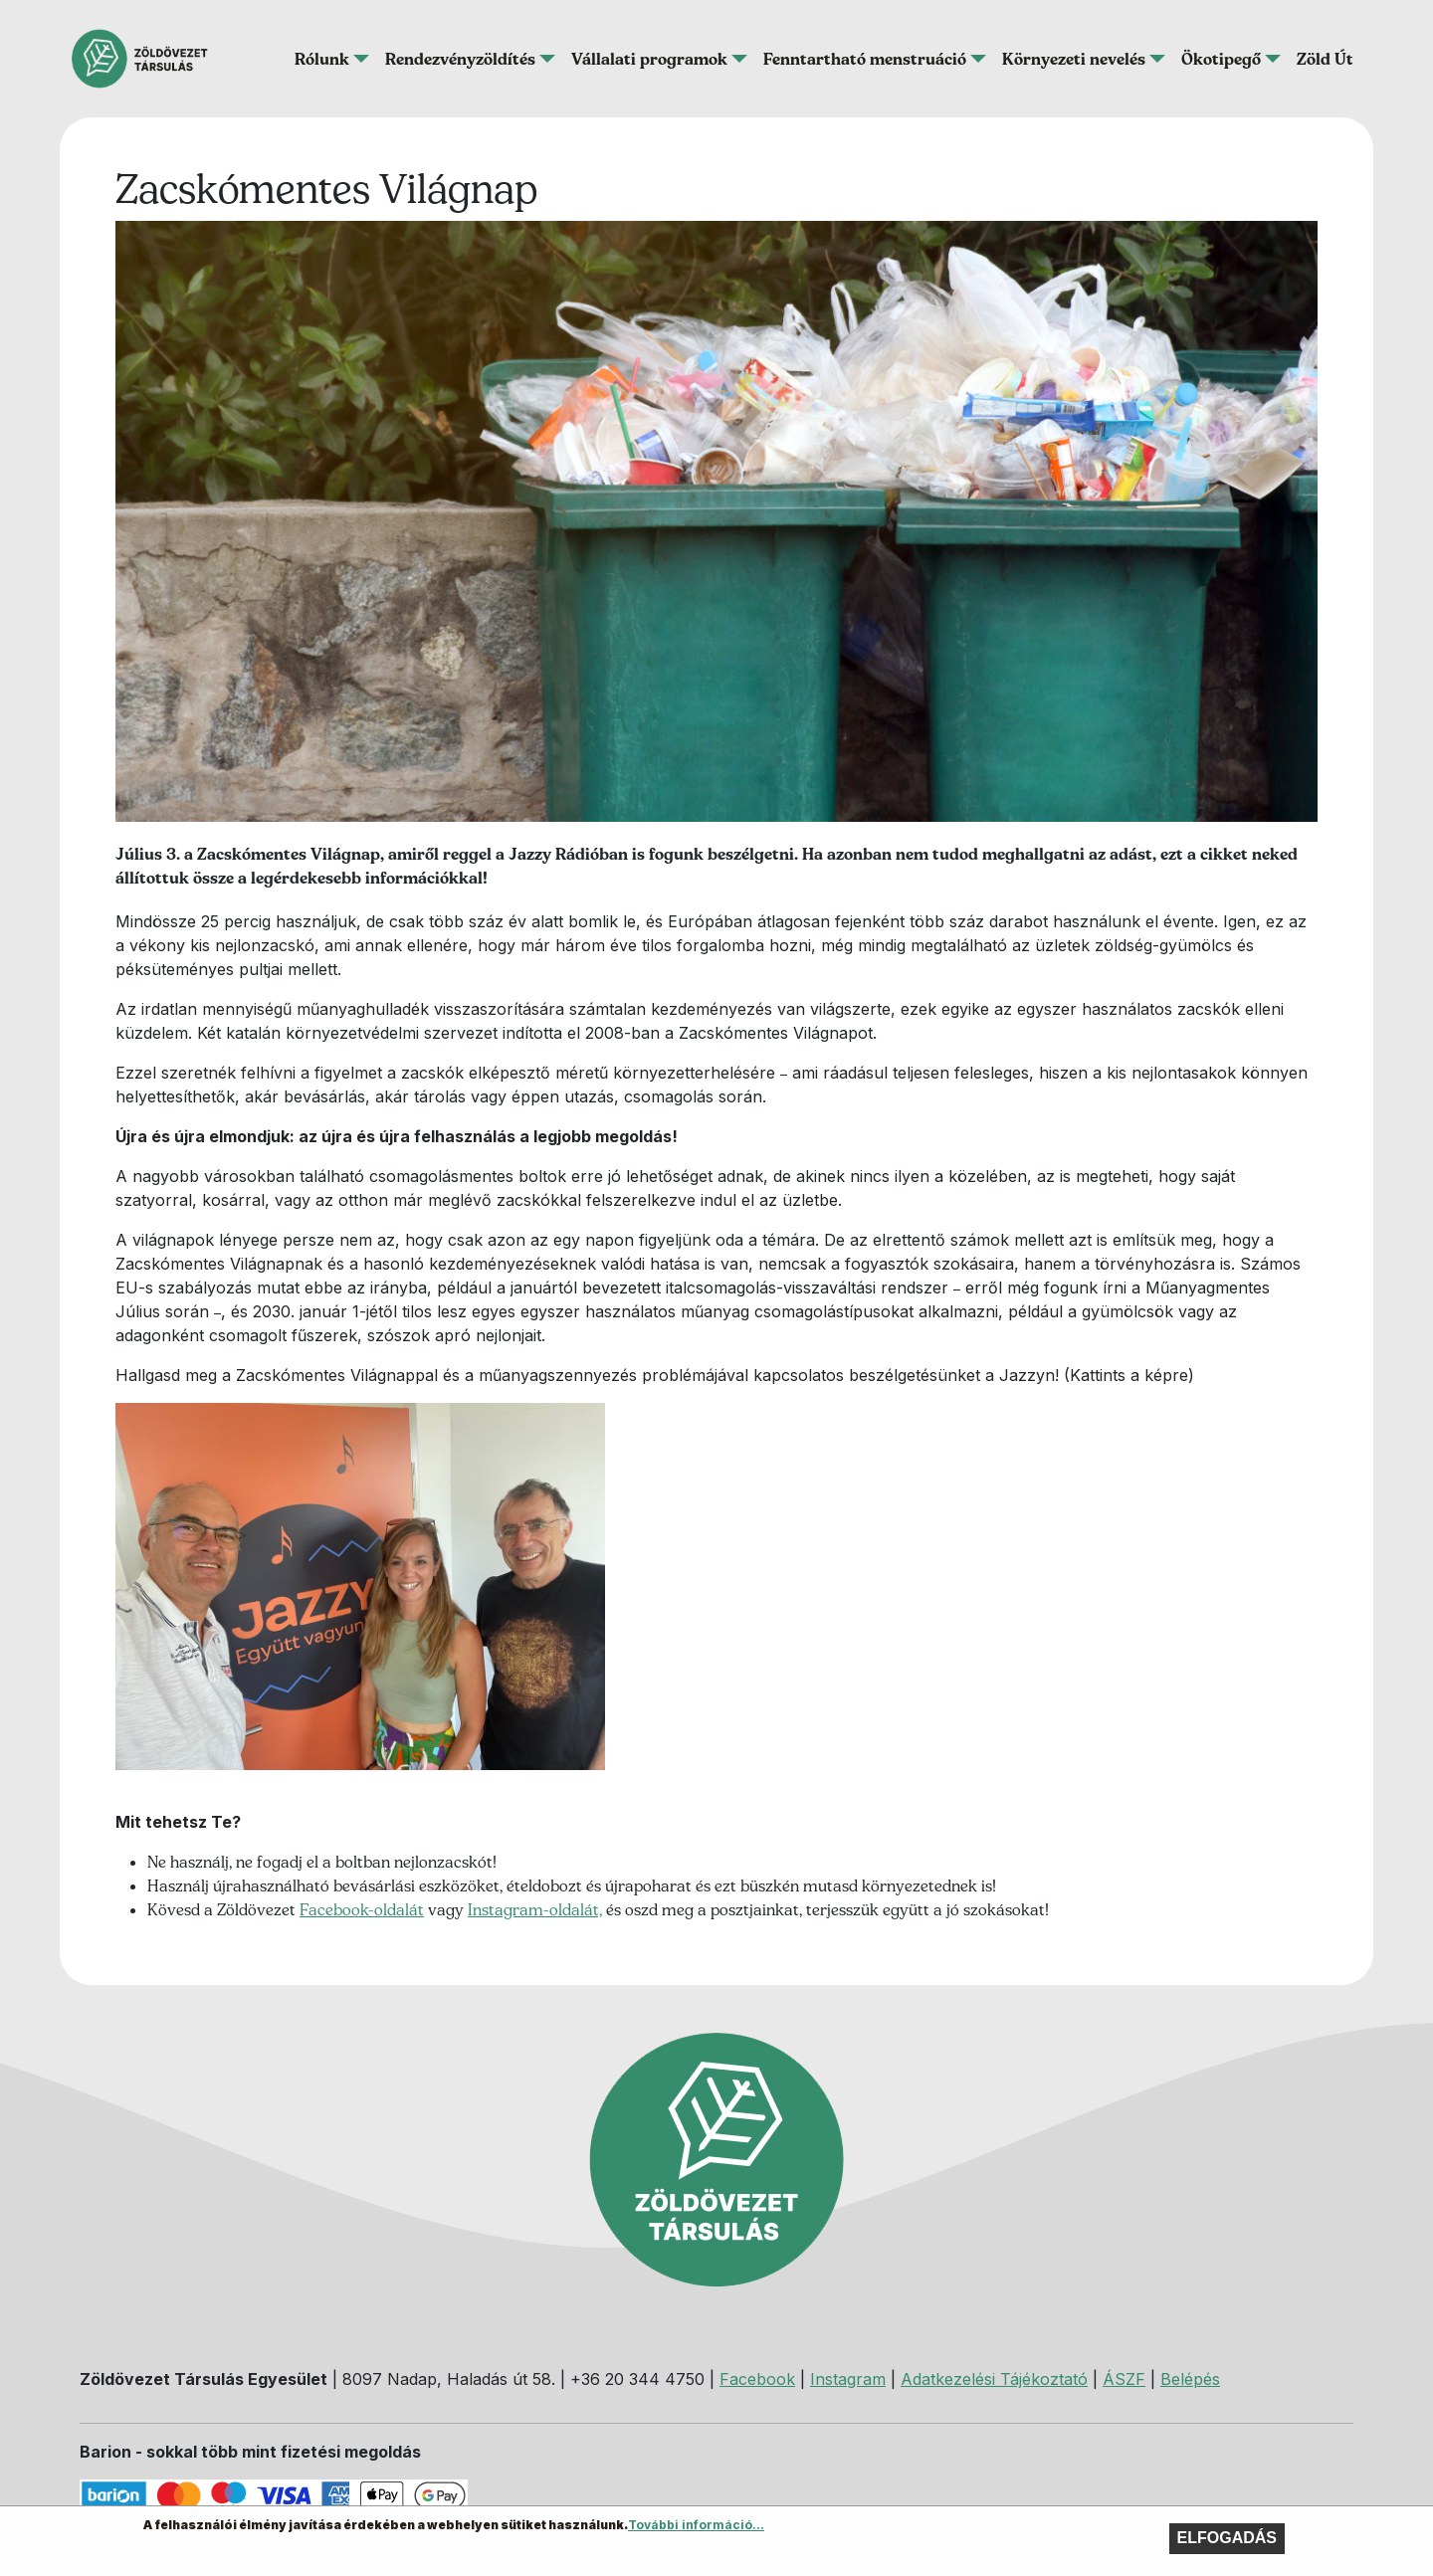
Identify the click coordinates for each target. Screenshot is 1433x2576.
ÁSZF (1124, 2379)
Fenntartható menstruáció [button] (864, 59)
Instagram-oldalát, (535, 1909)
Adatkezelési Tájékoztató (994, 2379)
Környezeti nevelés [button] (1073, 59)
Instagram (848, 2379)
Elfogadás (1227, 2537)
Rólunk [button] (322, 59)
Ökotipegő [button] (1221, 59)
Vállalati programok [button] (649, 59)
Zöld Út (1325, 59)
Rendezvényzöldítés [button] (460, 59)
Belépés (1190, 2379)
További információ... (696, 2524)
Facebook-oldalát (362, 1909)
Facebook (757, 2379)
